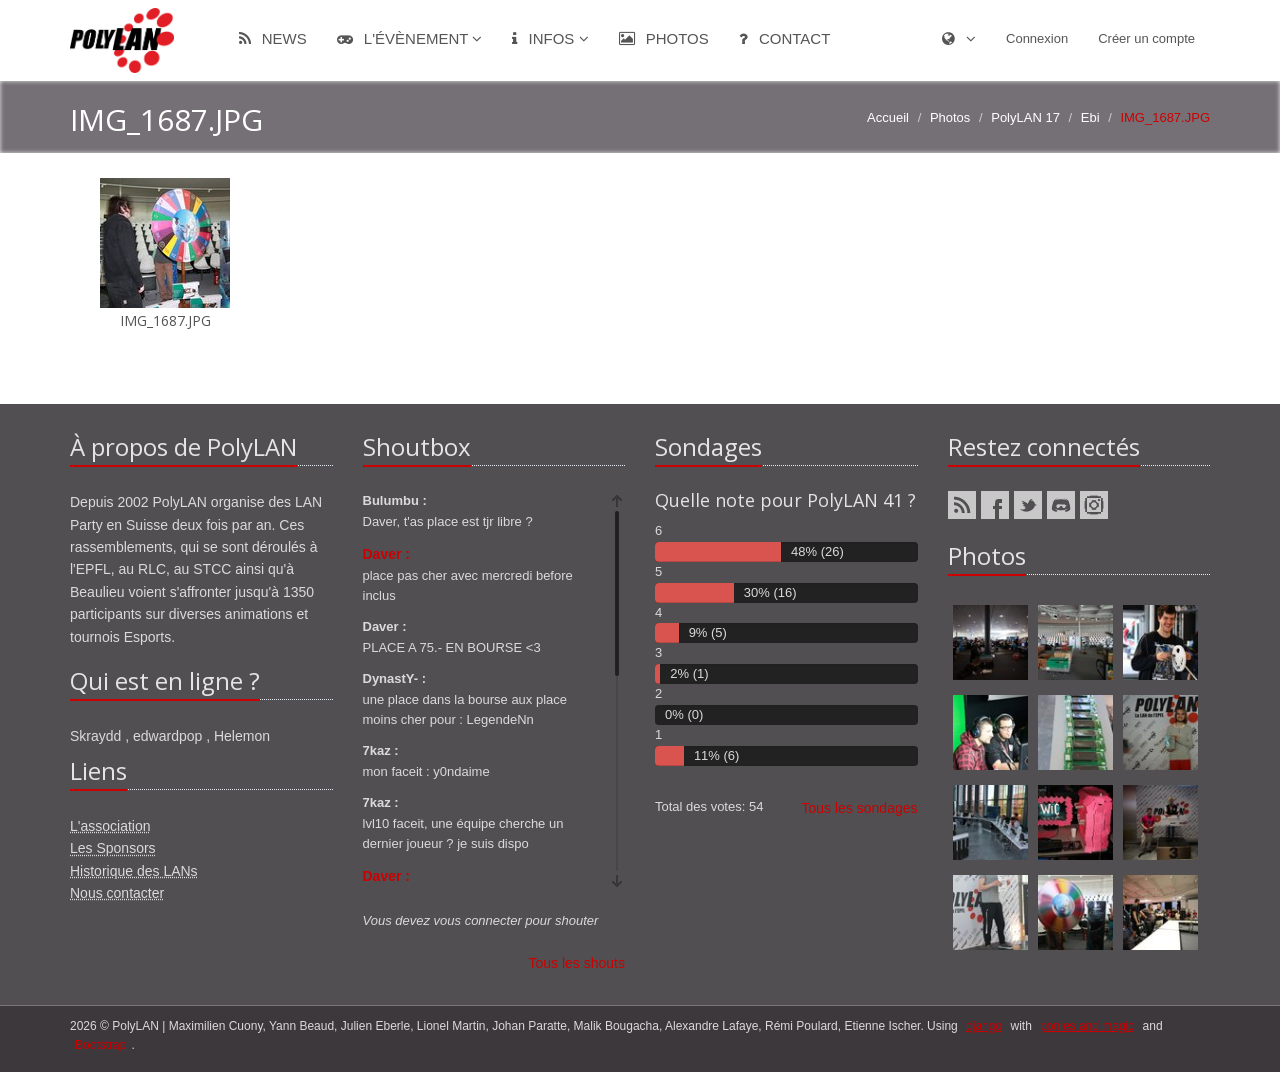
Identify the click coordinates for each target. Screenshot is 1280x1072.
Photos (664, 38)
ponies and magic (1087, 1026)
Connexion (1037, 38)
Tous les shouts (577, 963)
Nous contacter (117, 893)
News (273, 38)
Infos (550, 38)
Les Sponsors (113, 848)
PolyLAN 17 (1025, 117)
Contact (785, 38)
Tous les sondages (860, 808)
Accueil (888, 117)
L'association (110, 826)
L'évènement (410, 38)
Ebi (1090, 117)
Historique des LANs (134, 871)
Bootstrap (100, 1045)
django (984, 1026)
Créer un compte (1146, 38)
